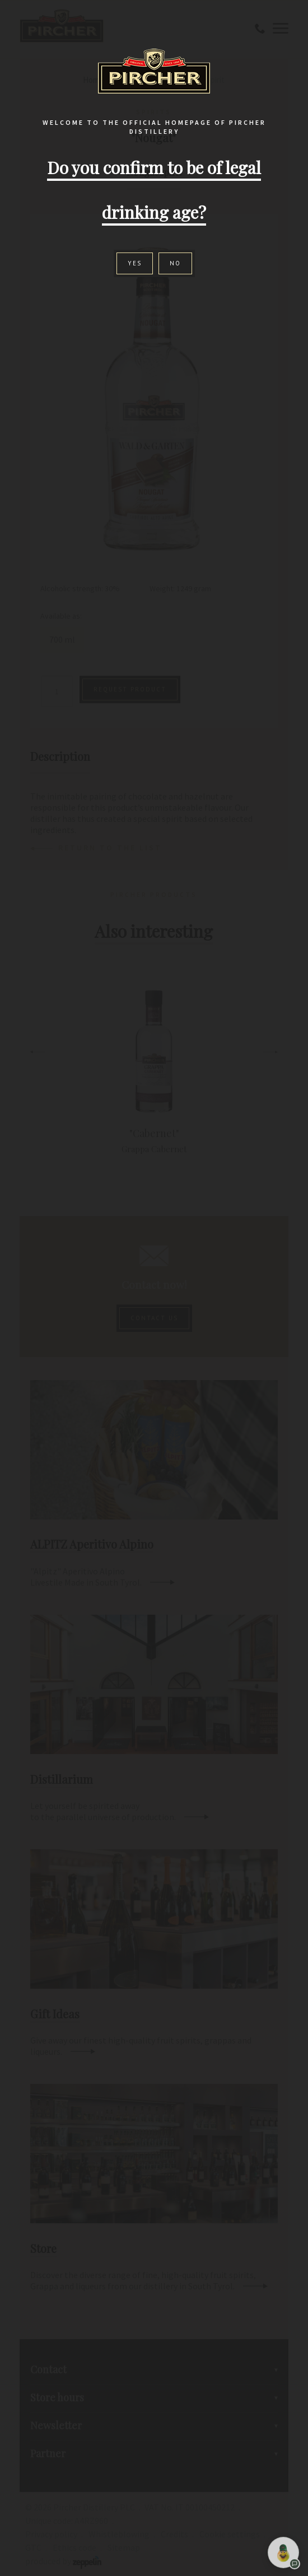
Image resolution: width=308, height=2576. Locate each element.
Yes (135, 263)
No (175, 263)
